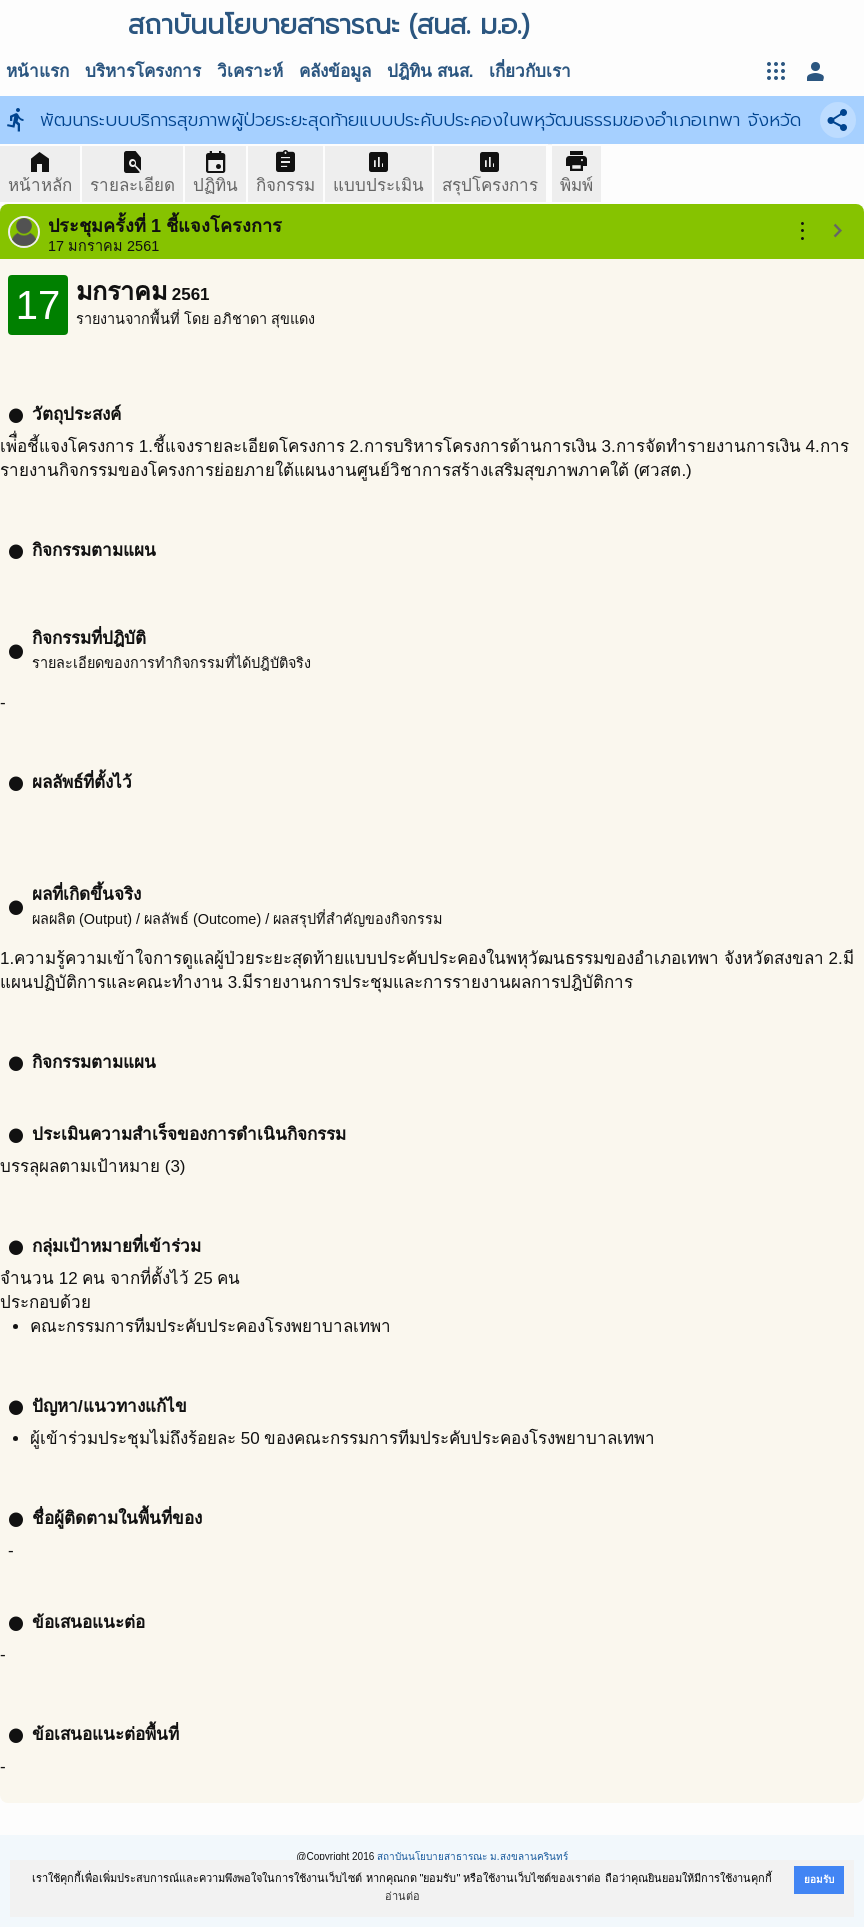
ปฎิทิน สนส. (430, 71)
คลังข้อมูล (335, 71)
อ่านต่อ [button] (402, 1896)
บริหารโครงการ (143, 71)
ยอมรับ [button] (819, 1879)
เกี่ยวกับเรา (530, 71)
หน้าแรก (37, 71)
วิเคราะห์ (250, 71)
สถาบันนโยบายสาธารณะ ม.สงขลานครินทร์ (472, 1856)
